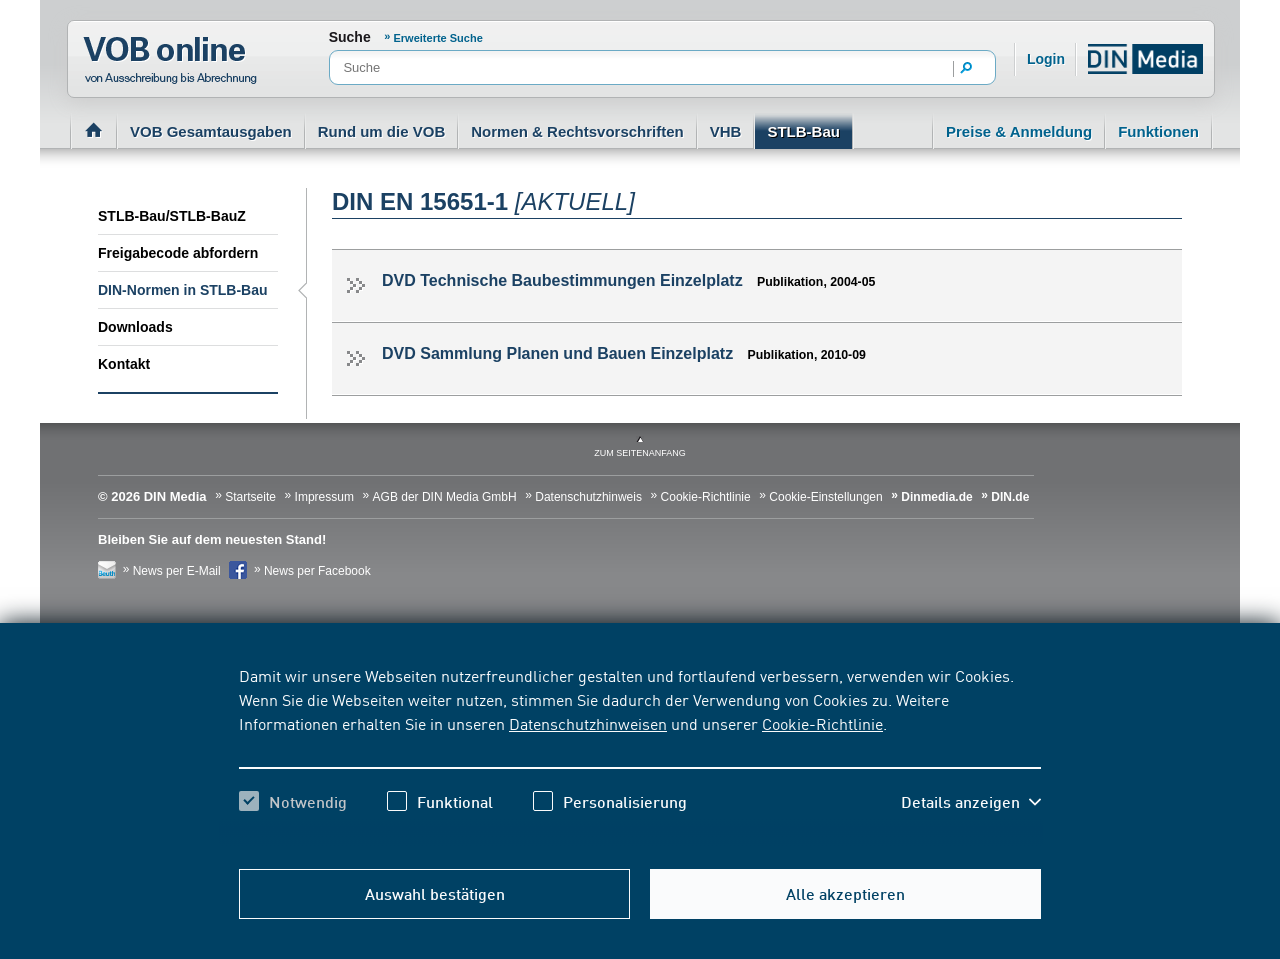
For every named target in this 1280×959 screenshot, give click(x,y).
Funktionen (1158, 131)
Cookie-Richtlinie (822, 723)
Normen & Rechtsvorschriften (577, 131)
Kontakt (124, 364)
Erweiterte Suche (438, 38)
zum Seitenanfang (640, 453)
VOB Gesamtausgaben (211, 131)
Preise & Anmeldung (1019, 131)
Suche (350, 37)
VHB (726, 131)
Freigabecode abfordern (178, 253)
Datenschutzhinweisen (588, 723)
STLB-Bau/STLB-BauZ (172, 216)
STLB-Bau (803, 131)
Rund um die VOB (382, 131)
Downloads (135, 327)
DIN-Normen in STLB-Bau (183, 290)
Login (1046, 59)
